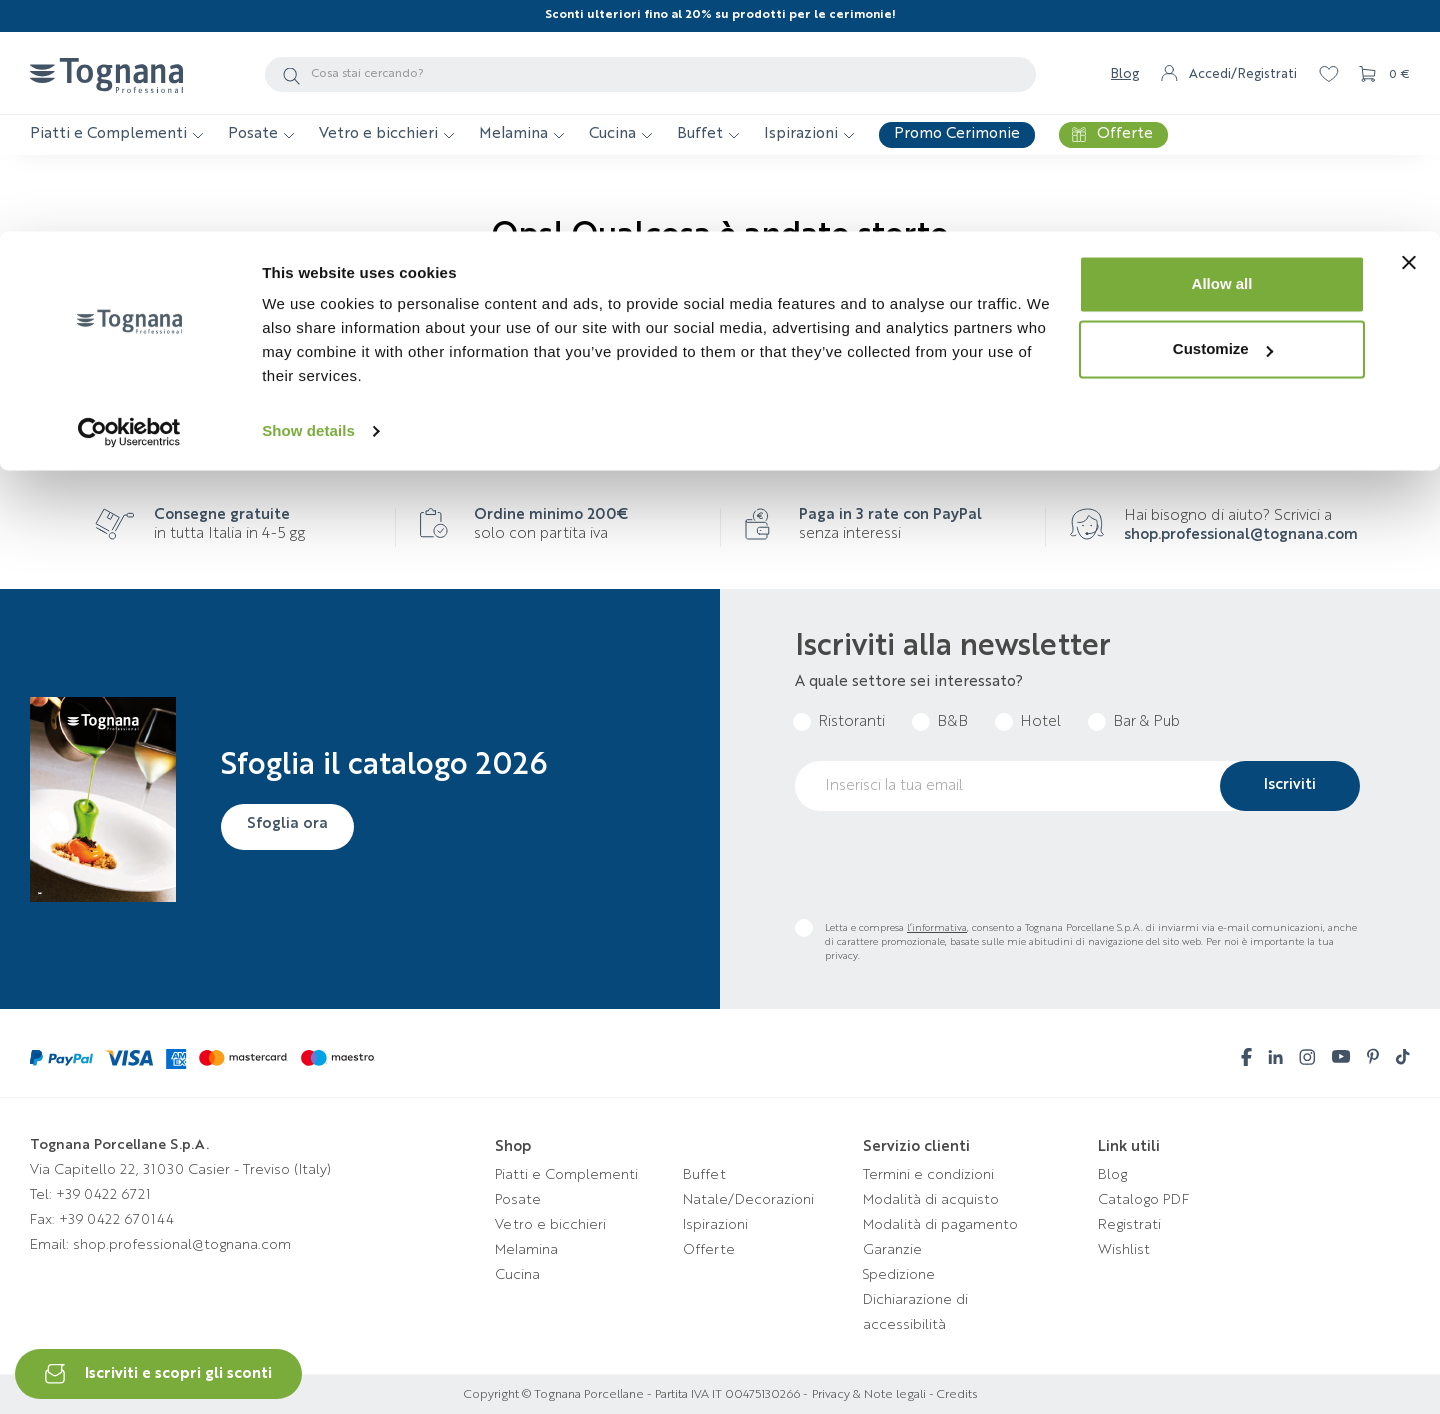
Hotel (1040, 722)
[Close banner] (1409, 31)
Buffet (704, 1175)
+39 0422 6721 (103, 1195)
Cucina (517, 1275)
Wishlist (1124, 1250)
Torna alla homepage (720, 337)
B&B (952, 722)
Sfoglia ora (291, 825)
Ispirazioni (715, 1225)
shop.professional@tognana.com (1241, 535)
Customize (1223, 118)
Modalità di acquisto (931, 1200)
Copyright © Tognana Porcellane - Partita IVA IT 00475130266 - (636, 1395)
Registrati (1129, 1225)
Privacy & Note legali (869, 1395)
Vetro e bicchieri (550, 1225)
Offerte (709, 1250)
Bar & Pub (1146, 722)
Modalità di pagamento (940, 1225)
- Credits (951, 1395)
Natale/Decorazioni (748, 1200)
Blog (1112, 1175)
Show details (308, 199)
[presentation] (947, 865)
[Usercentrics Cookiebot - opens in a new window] (129, 200)
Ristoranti (851, 722)
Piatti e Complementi (566, 1175)
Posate (518, 1200)
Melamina (526, 1250)
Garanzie (892, 1250)
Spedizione (899, 1275)
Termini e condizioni (928, 1175)
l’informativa (937, 928)
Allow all (1222, 52)
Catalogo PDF (1143, 1200)
